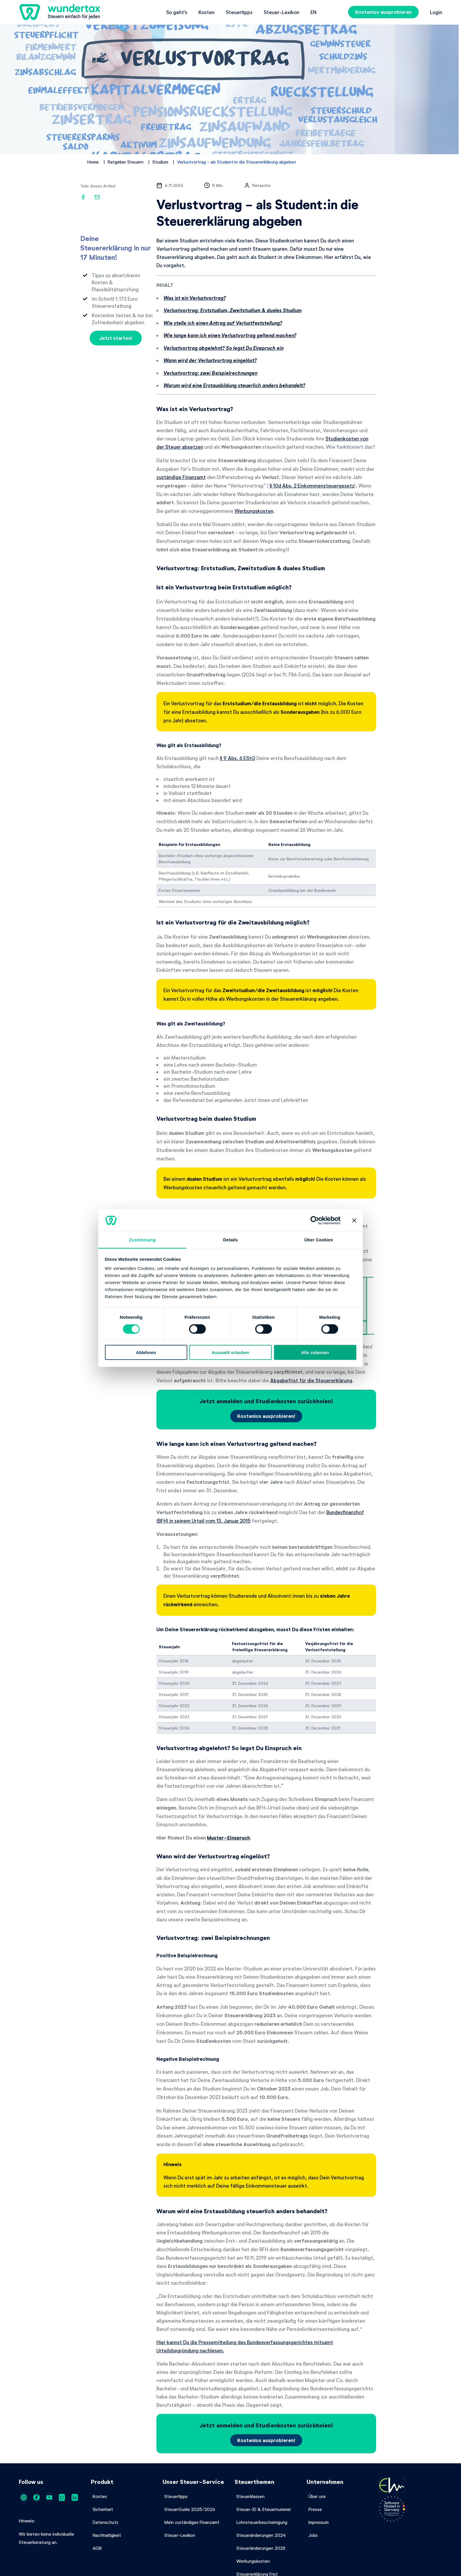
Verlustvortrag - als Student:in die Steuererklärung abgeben (236, 161)
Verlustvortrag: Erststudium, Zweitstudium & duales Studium (232, 310)
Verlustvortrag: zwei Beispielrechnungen (210, 373)
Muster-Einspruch (228, 1838)
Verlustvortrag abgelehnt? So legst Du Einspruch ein (223, 348)
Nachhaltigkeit (107, 2535)
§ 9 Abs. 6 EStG (237, 758)
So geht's (176, 12)
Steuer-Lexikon (281, 12)
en (313, 12)
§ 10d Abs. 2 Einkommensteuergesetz (312, 485)
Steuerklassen (250, 2496)
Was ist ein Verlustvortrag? (194, 298)
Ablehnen (146, 1352)
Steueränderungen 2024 (261, 2535)
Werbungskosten (254, 511)
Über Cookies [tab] (318, 1239)
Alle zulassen (315, 1352)
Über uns (317, 2496)
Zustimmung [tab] (142, 1239)
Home (93, 161)
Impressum (318, 2522)
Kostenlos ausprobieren (383, 12)
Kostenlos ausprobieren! (266, 1416)
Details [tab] (230, 1239)
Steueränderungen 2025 (260, 2548)
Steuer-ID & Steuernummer (263, 2509)
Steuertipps (239, 12)
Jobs (313, 2535)
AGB (97, 2548)
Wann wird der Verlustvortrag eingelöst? (210, 360)
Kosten (206, 12)
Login (436, 12)
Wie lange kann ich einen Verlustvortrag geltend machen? (229, 335)
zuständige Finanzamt (181, 477)
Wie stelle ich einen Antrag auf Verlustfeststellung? (222, 323)
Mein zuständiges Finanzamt (191, 2522)
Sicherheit (103, 2509)
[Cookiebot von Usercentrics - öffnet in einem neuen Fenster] (314, 1220)
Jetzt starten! (115, 338)
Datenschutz (105, 2522)
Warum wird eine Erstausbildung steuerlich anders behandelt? (234, 385)
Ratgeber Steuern (125, 161)
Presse (315, 2509)
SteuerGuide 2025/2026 (189, 2509)
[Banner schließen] (354, 1220)
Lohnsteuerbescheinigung (261, 2522)
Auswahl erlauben (230, 1352)
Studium (160, 161)
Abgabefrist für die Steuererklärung (311, 1380)
